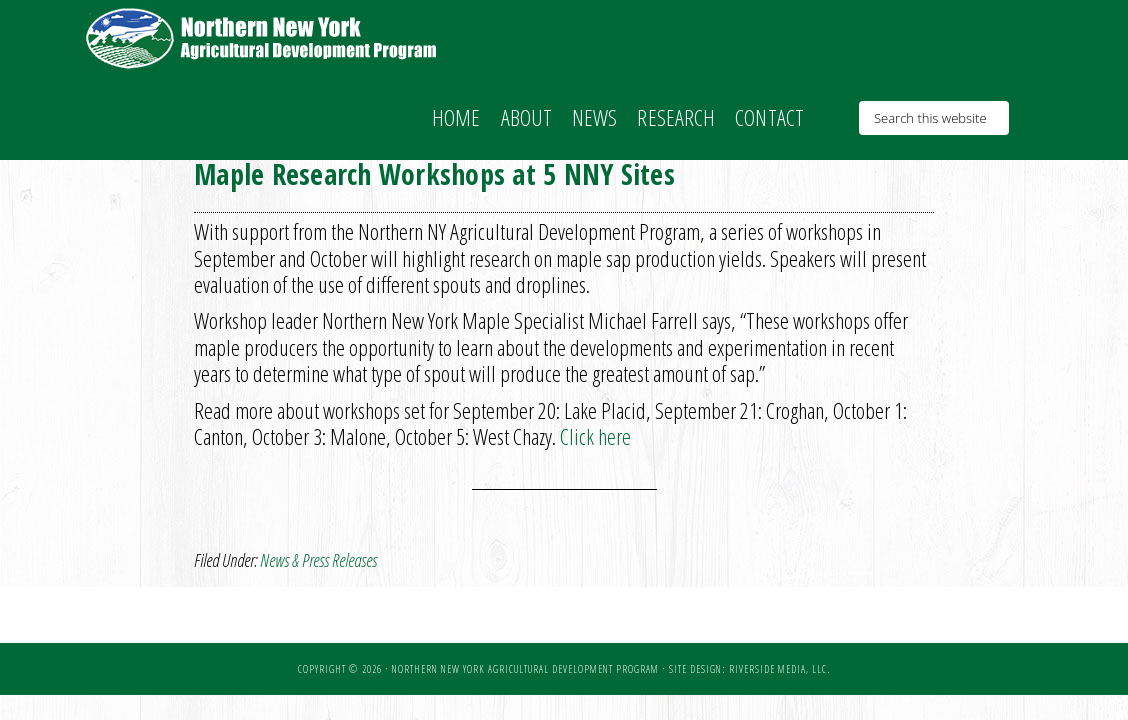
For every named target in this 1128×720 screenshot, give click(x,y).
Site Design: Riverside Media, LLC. (749, 669)
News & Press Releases (318, 560)
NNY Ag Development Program (264, 38)
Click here (595, 436)
